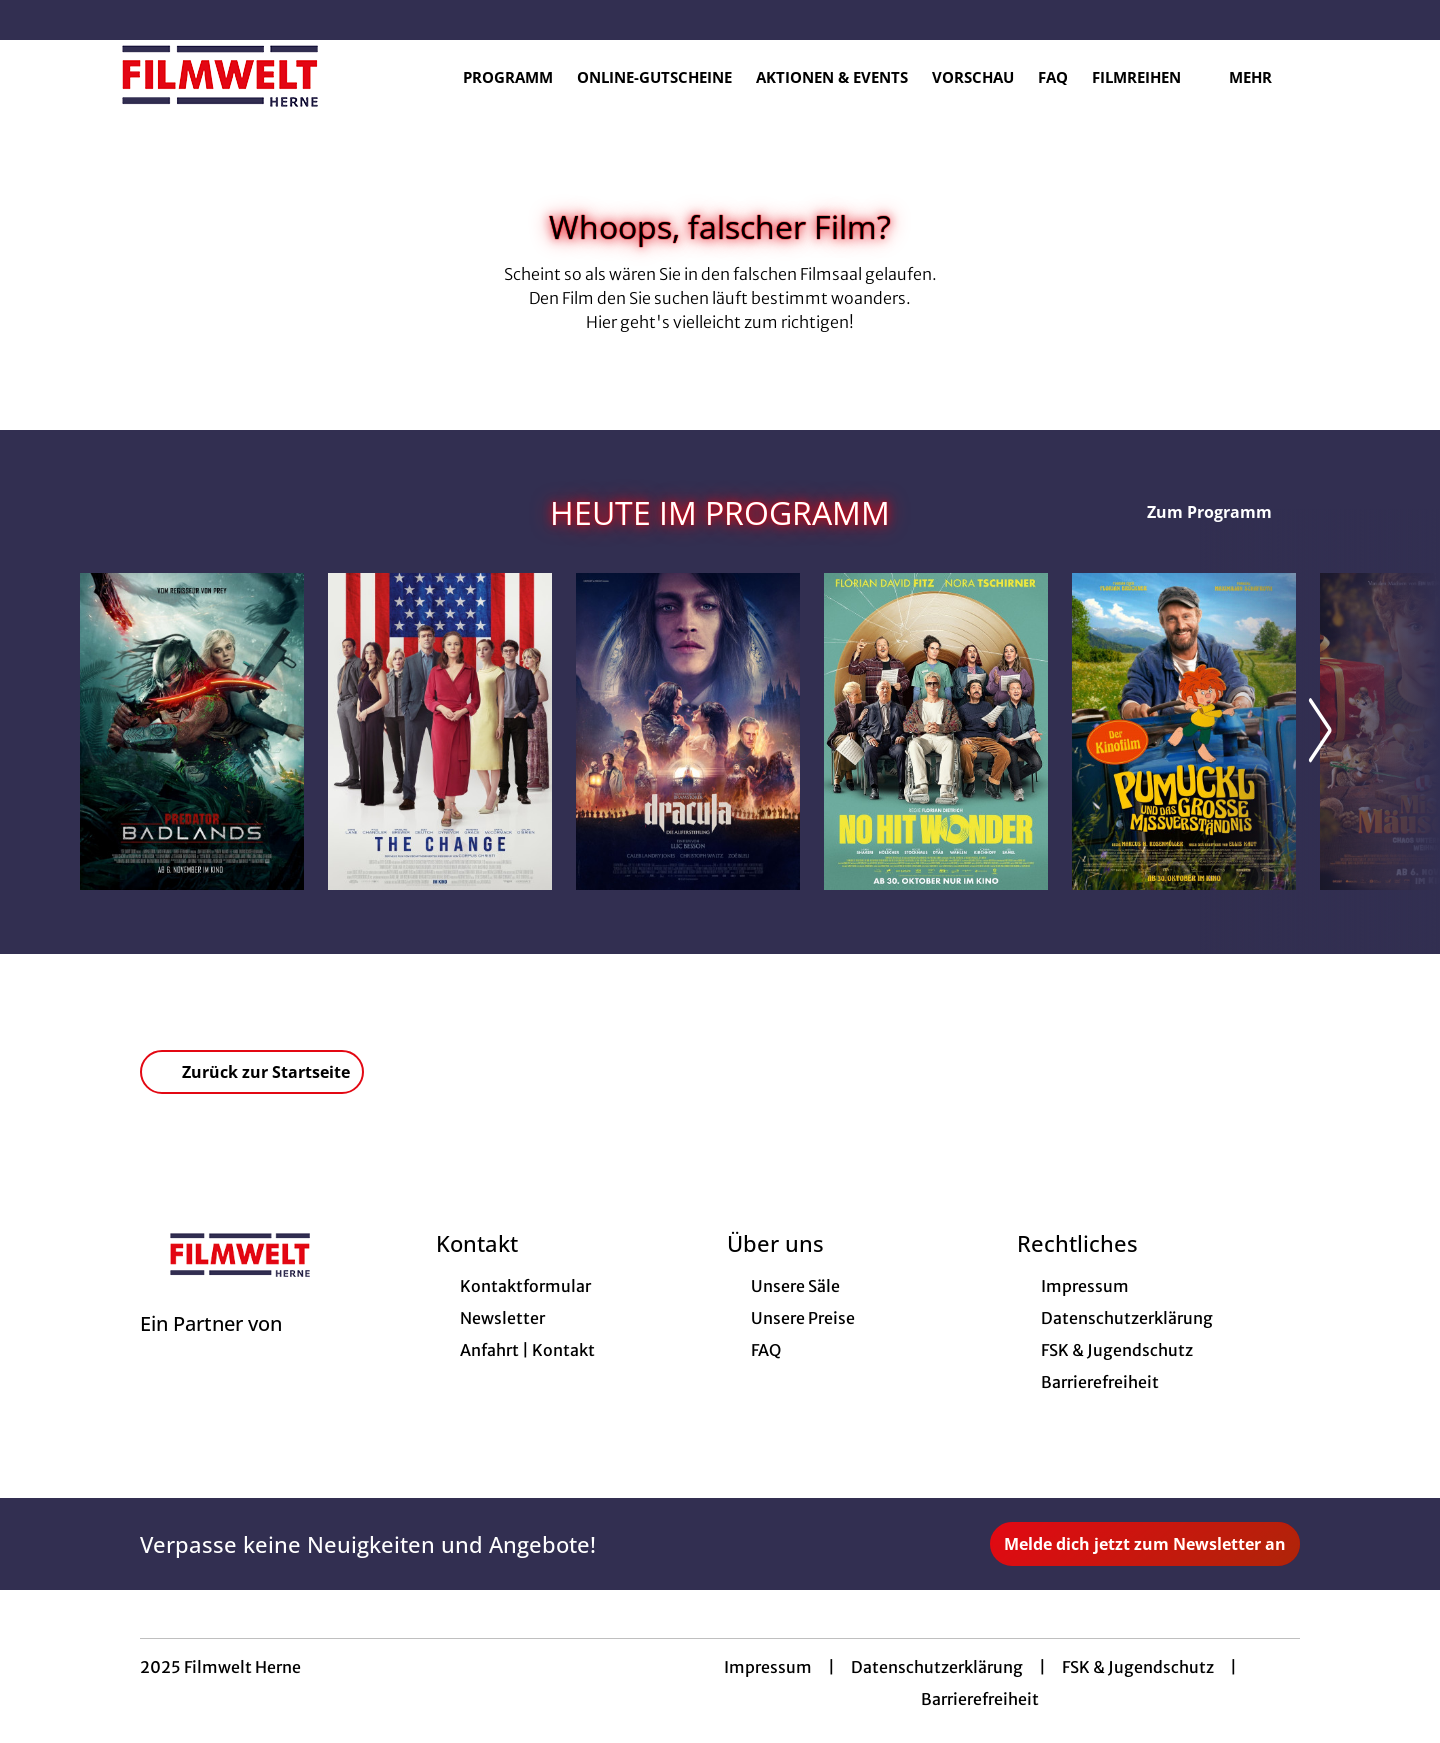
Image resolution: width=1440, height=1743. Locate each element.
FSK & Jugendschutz (1138, 1667)
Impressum (768, 1667)
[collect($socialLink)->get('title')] (36, 20)
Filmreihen (1148, 77)
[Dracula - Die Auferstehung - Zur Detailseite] (688, 731)
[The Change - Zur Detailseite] (440, 731)
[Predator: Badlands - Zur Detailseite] (192, 731)
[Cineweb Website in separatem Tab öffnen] (211, 1349)
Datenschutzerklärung (937, 1667)
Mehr (1262, 77)
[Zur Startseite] (220, 76)
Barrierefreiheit (980, 1699)
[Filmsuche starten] (1340, 76)
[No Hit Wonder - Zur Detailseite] (936, 731)
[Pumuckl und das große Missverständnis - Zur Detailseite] (1184, 731)
